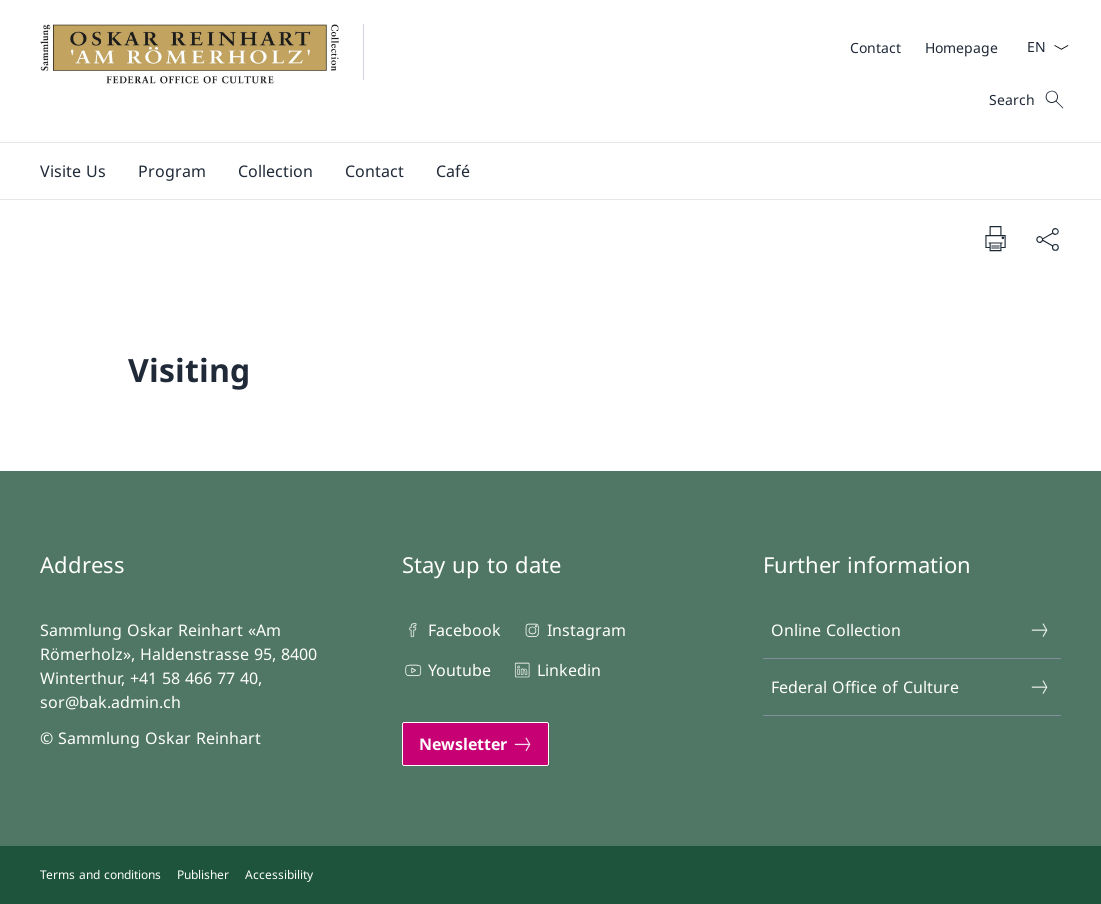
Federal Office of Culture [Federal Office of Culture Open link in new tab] (910, 687)
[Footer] (550, 875)
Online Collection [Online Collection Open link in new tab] (910, 630)
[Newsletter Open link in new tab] (476, 744)
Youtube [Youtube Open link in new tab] (446, 670)
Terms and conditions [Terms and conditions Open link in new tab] (100, 874)
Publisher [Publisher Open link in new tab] (203, 874)
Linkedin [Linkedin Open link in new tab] (556, 670)
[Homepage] (961, 47)
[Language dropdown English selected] (1041, 47)
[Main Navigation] (534, 171)
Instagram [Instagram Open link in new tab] (573, 630)
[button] (73, 171)
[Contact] (875, 47)
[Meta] (924, 47)
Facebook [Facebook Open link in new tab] (451, 630)
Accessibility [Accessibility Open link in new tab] (279, 874)
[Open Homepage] (214, 71)
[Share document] (1047, 239)
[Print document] (995, 238)
